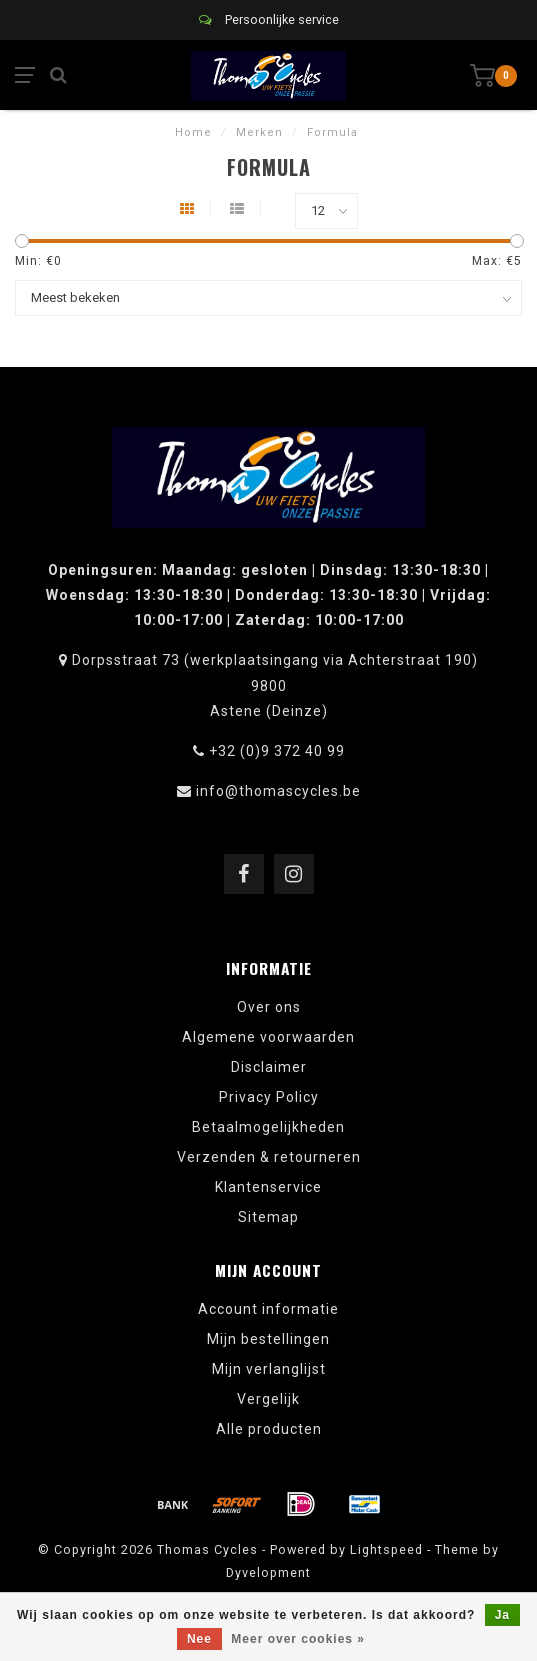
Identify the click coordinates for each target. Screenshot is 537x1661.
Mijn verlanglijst (269, 1369)
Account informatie (268, 1309)
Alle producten (269, 1429)
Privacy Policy (269, 1097)
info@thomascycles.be (278, 791)
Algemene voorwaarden (268, 1037)
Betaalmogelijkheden (268, 1127)
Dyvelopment (268, 1572)
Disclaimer (269, 1067)
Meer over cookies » (298, 1639)
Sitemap (268, 1217)
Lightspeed (386, 1549)
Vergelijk (268, 1399)
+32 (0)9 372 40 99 (277, 751)
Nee (199, 1639)
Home (193, 132)
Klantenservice (268, 1187)
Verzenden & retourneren (269, 1157)
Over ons (269, 1007)
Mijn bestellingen (268, 1339)
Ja (502, 1615)
